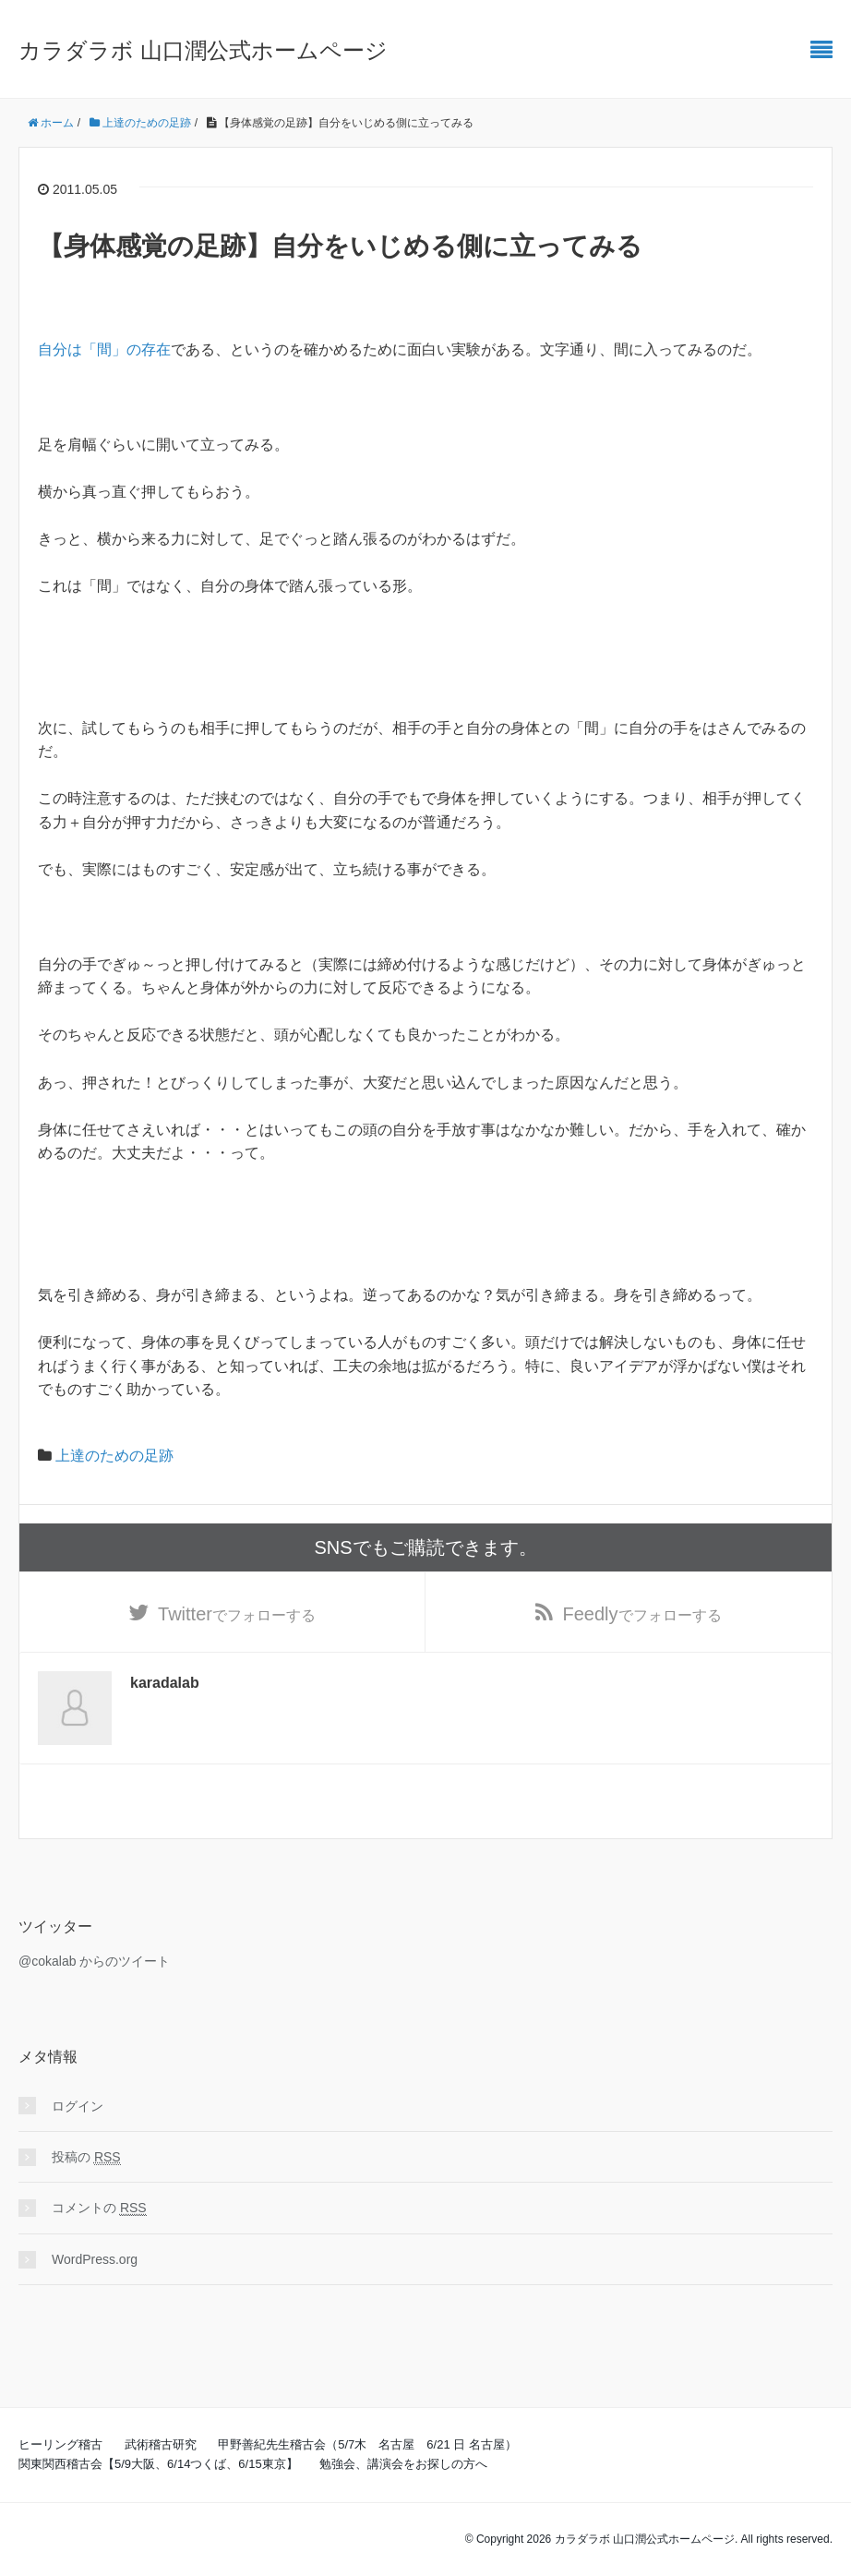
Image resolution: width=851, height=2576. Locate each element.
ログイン (77, 2106)
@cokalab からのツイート (94, 1961)
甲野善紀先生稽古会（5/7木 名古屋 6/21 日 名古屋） (367, 2445)
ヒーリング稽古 (60, 2445)
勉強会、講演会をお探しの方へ (403, 2464)
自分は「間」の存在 (104, 349)
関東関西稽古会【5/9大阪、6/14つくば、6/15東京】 (158, 2464)
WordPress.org (95, 2259)
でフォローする (237, 1614)
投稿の (86, 2157)
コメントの (99, 2209)
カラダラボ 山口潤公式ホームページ (203, 50)
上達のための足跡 (114, 1455)
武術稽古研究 (161, 2445)
